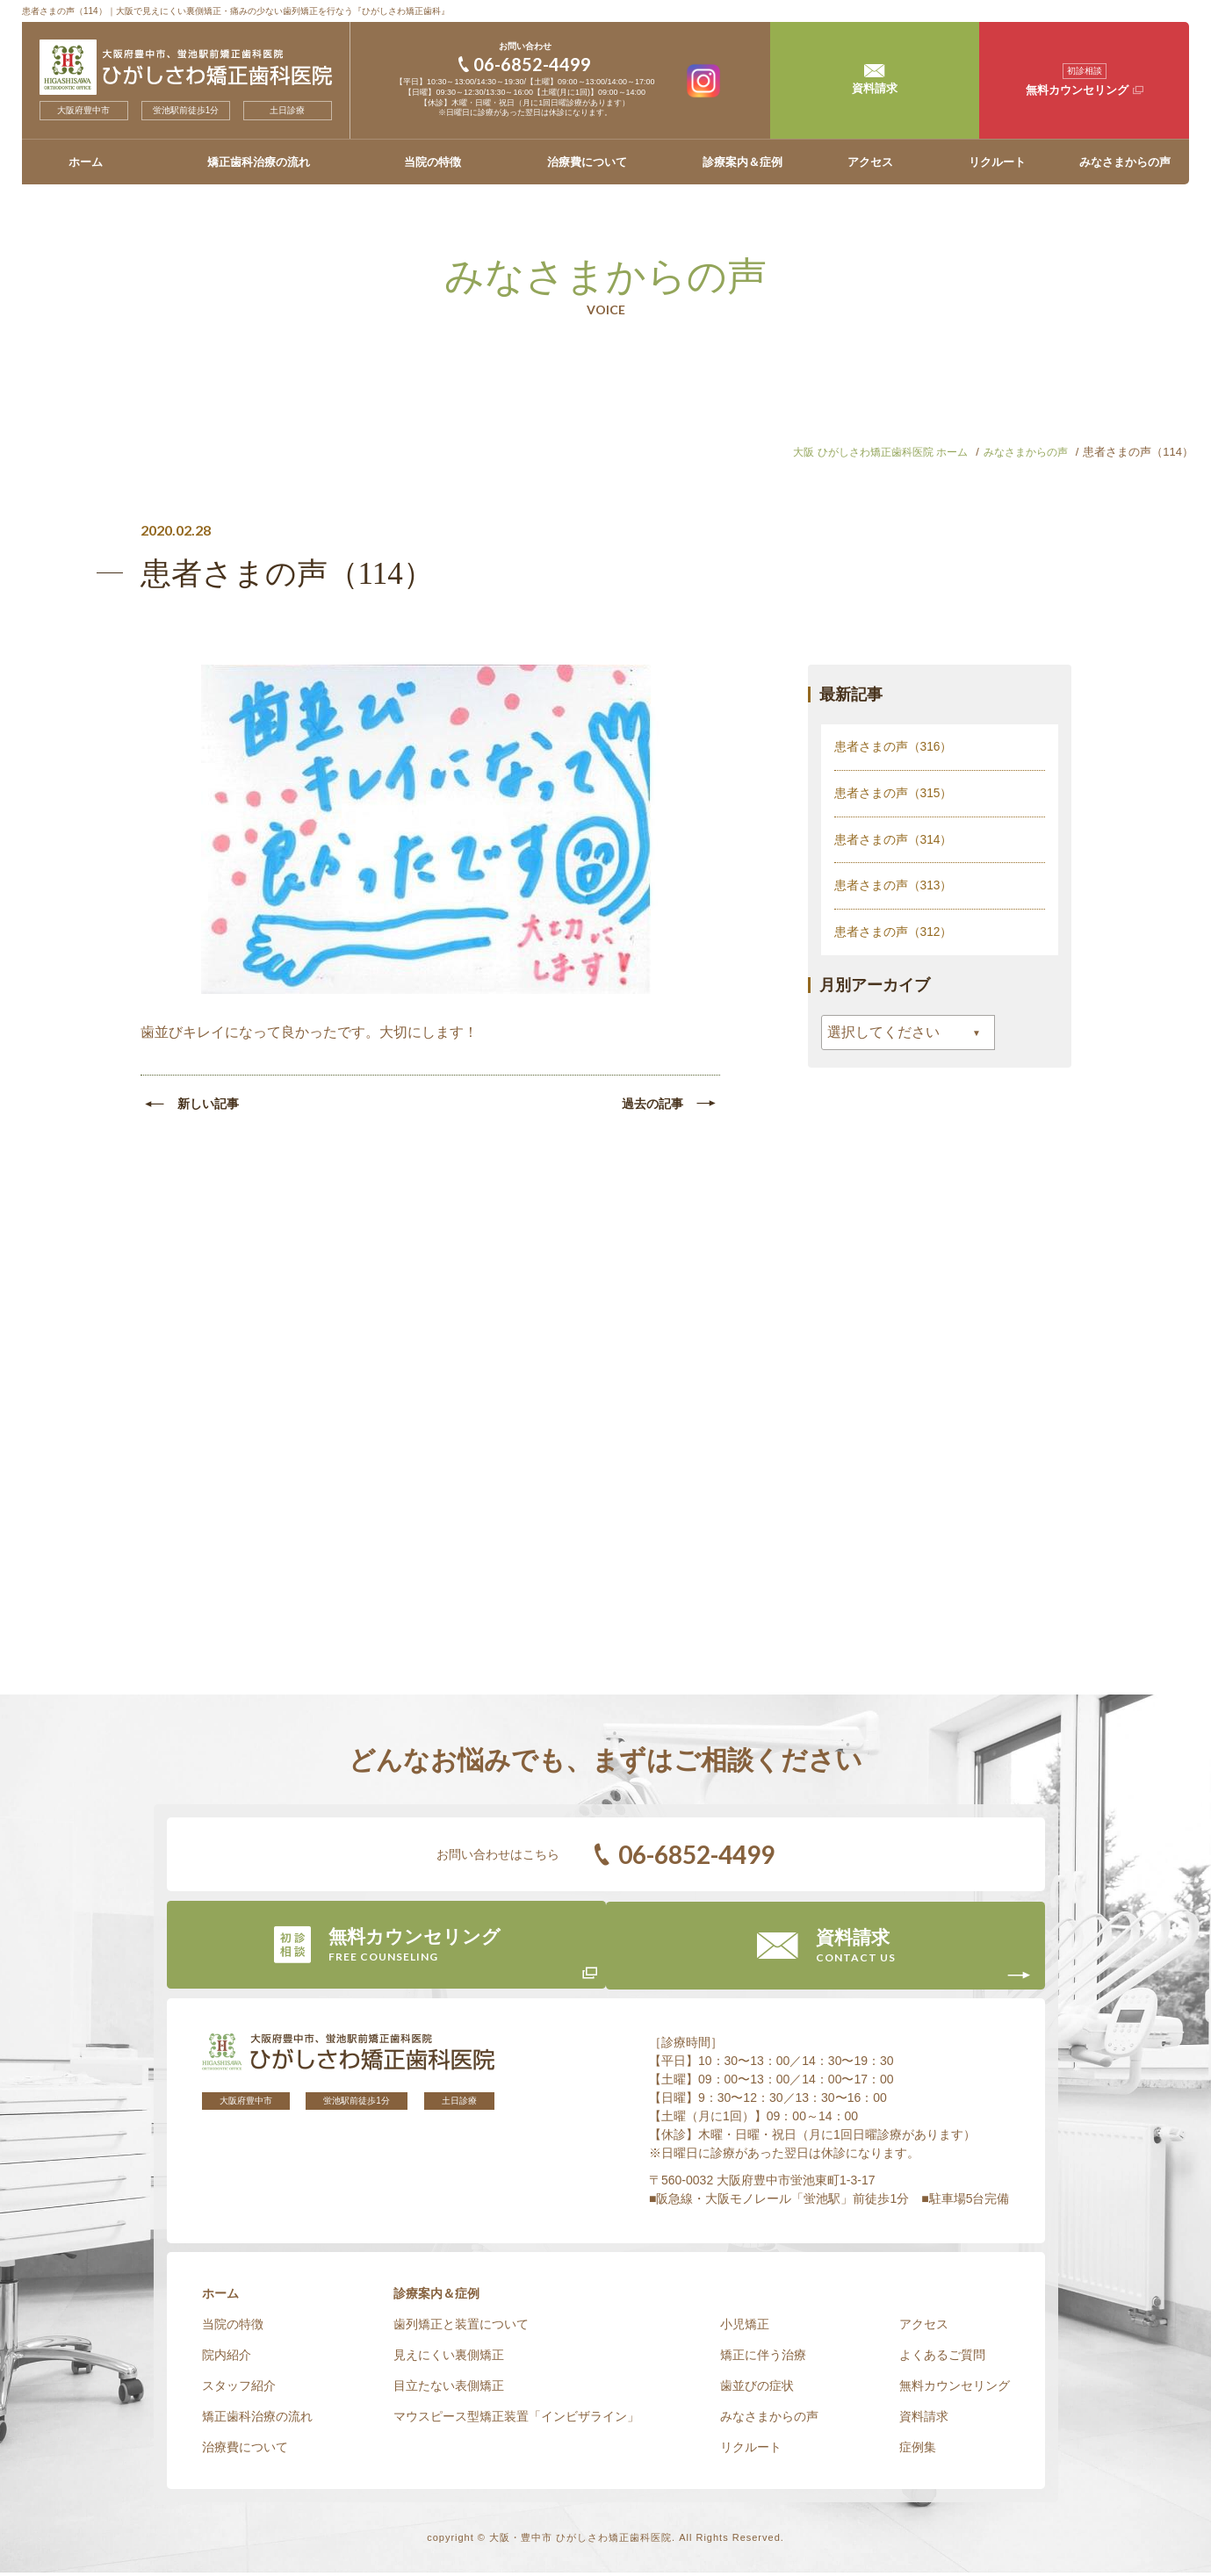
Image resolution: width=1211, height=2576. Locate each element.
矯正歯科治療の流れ (258, 162)
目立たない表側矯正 (448, 2389)
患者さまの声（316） (893, 746)
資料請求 (923, 2420)
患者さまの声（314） (893, 838)
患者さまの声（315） (893, 792)
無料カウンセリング (954, 2389)
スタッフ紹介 (239, 2389)
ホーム (85, 162)
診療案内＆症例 (742, 162)
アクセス (870, 162)
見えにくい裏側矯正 (448, 2358)
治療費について (587, 162)
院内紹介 (226, 2358)
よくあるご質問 (942, 2358)
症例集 (917, 2450)
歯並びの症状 (757, 2389)
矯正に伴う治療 (763, 2358)
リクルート (997, 162)
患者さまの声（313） (893, 883)
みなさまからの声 (1125, 162)
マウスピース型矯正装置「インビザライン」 (516, 2420)
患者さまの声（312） (893, 929)
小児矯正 (744, 2328)
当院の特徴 (432, 162)
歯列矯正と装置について (461, 2328)
